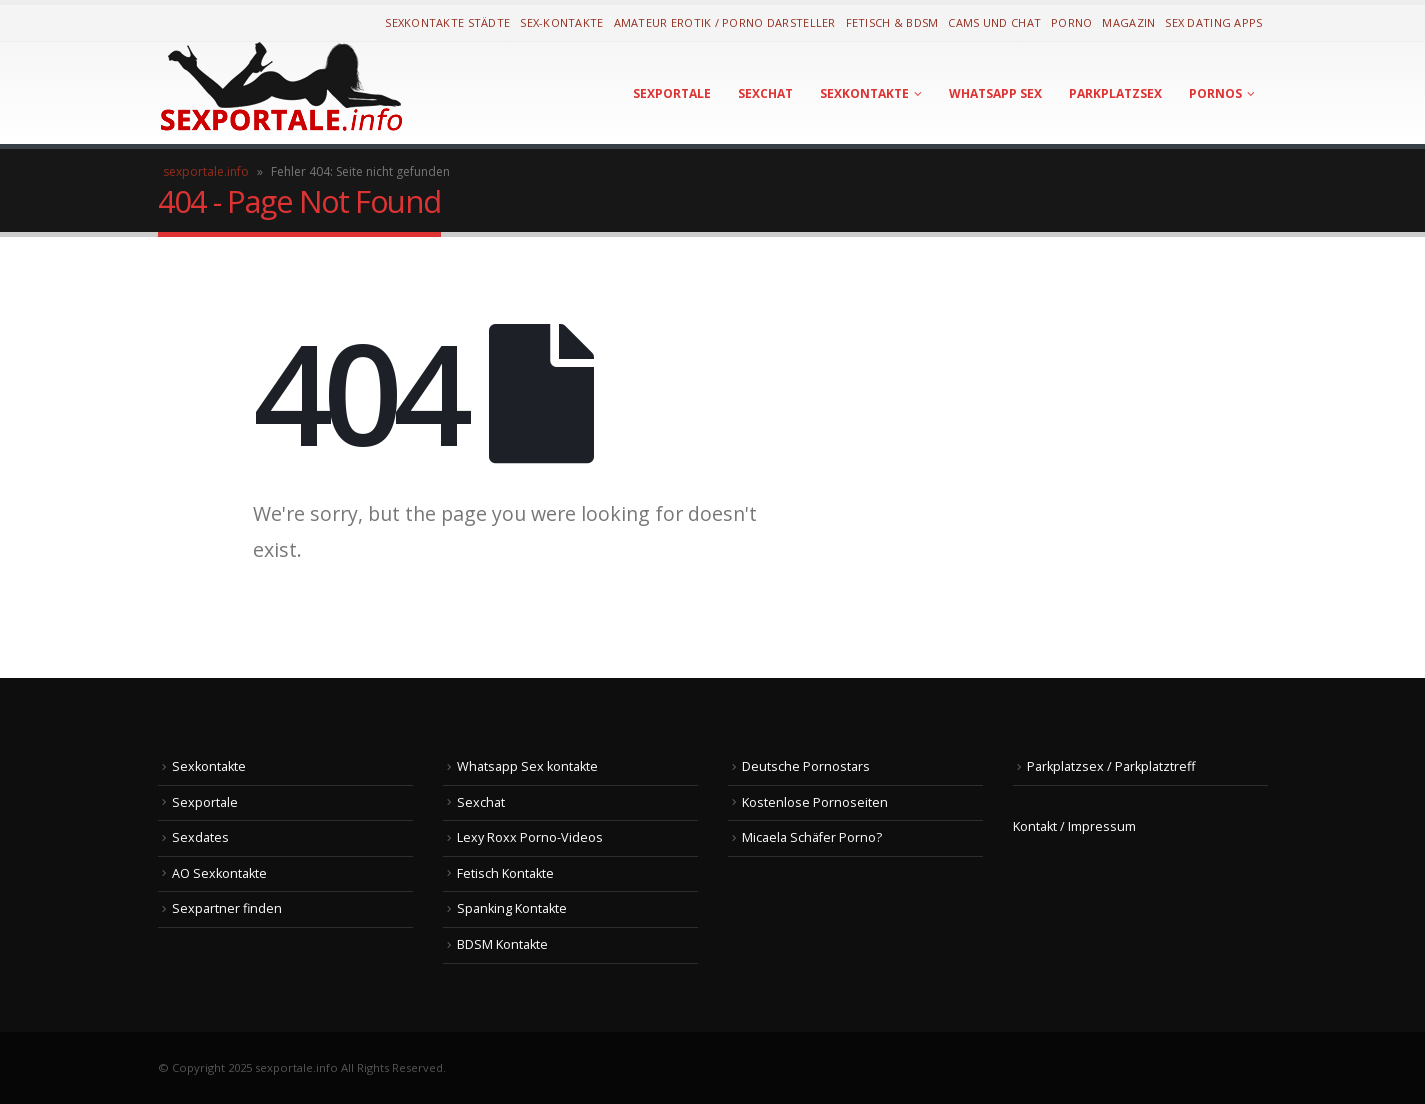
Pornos (1215, 93)
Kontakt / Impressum (1074, 826)
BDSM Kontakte (502, 944)
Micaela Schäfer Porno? (812, 837)
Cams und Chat (994, 22)
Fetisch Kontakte (505, 873)
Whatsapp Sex (995, 93)
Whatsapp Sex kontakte (527, 766)
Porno (1071, 22)
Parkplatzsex (1115, 93)
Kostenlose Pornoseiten (815, 802)
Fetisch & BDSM (892, 22)
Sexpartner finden (227, 908)
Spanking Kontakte (512, 908)
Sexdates (200, 837)
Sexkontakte (864, 93)
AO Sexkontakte (219, 873)
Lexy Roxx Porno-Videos (530, 837)
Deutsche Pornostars (806, 766)
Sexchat (765, 93)
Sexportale (672, 93)
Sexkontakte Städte (447, 22)
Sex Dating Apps (1213, 22)
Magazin (1128, 22)
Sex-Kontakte (561, 22)
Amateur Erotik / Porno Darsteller (725, 22)
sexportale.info (206, 171)
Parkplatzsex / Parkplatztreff (1111, 766)
